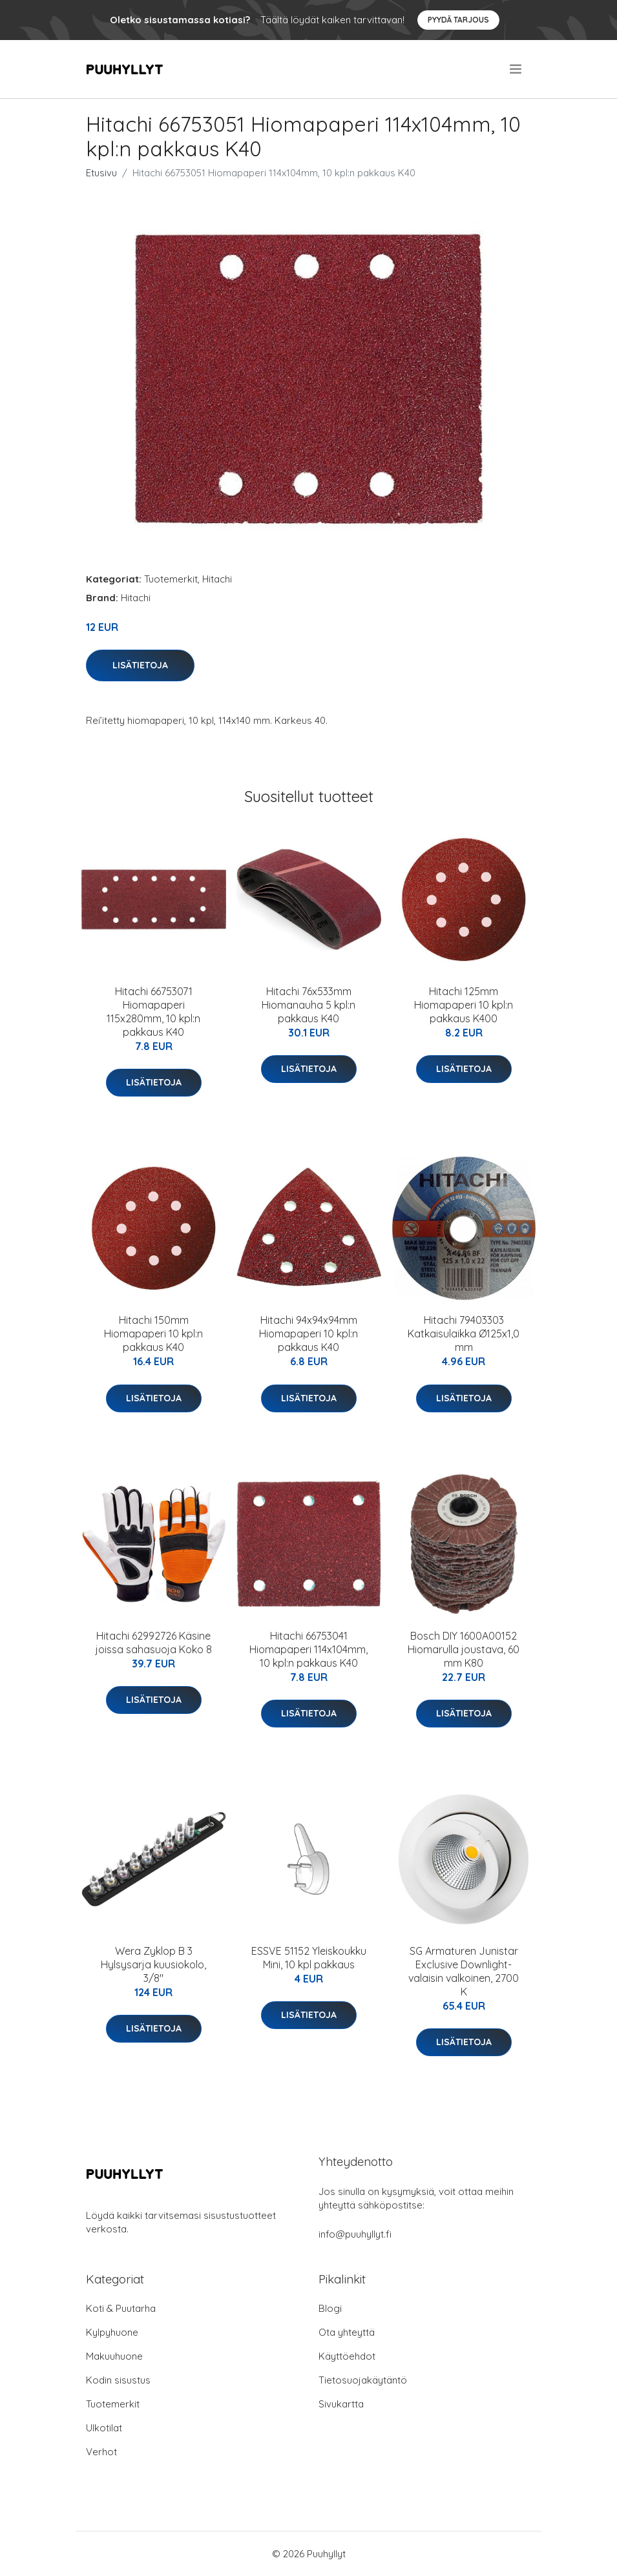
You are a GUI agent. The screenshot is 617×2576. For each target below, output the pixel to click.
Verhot (101, 2452)
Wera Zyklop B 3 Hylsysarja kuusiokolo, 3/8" (153, 1964)
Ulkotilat (104, 2428)
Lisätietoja (140, 665)
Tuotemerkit (171, 579)
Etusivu (101, 173)
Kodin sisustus (118, 2380)
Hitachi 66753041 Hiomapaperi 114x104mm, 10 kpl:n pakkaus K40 (308, 1649)
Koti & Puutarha (121, 2308)
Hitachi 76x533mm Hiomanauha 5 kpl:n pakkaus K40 (308, 1005)
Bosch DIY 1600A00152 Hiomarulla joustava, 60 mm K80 (463, 1649)
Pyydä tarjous (458, 20)
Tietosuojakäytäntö (363, 2380)
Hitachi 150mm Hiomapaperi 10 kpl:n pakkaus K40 (153, 1334)
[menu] (516, 69)
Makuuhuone (114, 2356)
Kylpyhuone (112, 2332)
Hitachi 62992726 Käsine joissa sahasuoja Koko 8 (154, 1642)
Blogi (330, 2308)
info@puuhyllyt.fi (355, 2234)
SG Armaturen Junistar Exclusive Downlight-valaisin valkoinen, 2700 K (463, 1971)
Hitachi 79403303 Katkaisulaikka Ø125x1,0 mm (463, 1334)
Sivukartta (341, 2404)
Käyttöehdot (347, 2356)
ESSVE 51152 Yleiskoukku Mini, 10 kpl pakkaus (308, 1957)
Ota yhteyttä (347, 2332)
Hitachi (217, 579)
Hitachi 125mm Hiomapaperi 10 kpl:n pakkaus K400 (463, 1005)
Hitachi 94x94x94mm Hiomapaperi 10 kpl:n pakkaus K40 (308, 1334)
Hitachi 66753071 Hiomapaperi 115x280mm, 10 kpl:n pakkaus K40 (153, 1011)
